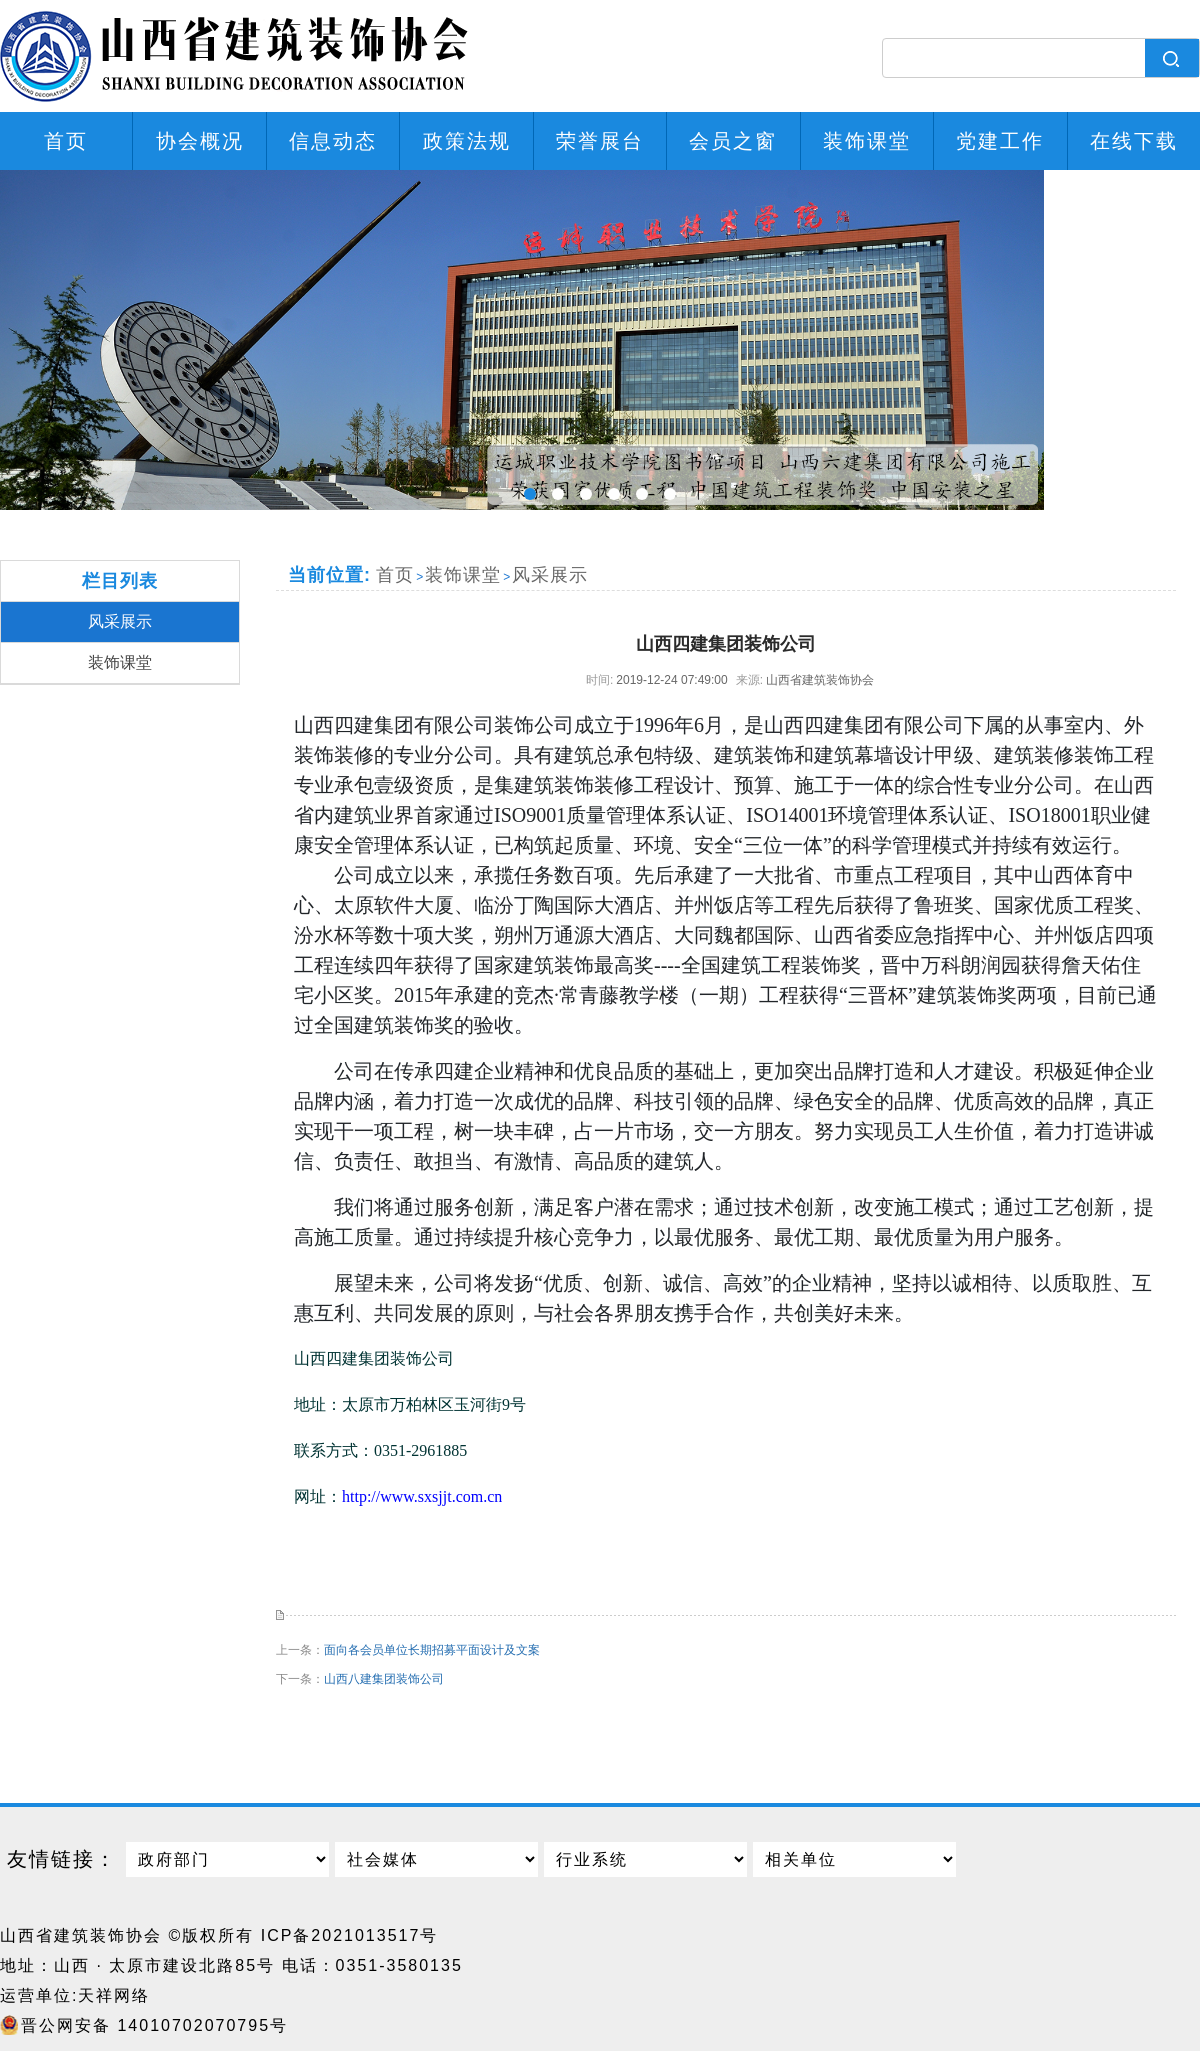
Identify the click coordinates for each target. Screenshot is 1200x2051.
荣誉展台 (600, 141)
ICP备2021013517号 (350, 1935)
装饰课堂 (867, 141)
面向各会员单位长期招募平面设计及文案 (432, 1650)
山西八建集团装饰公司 (384, 1679)
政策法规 (467, 141)
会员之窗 (733, 141)
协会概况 (200, 141)
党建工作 (1000, 141)
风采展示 (120, 621)
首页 (66, 141)
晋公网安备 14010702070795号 (154, 2025)
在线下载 (1134, 141)
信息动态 (333, 141)
